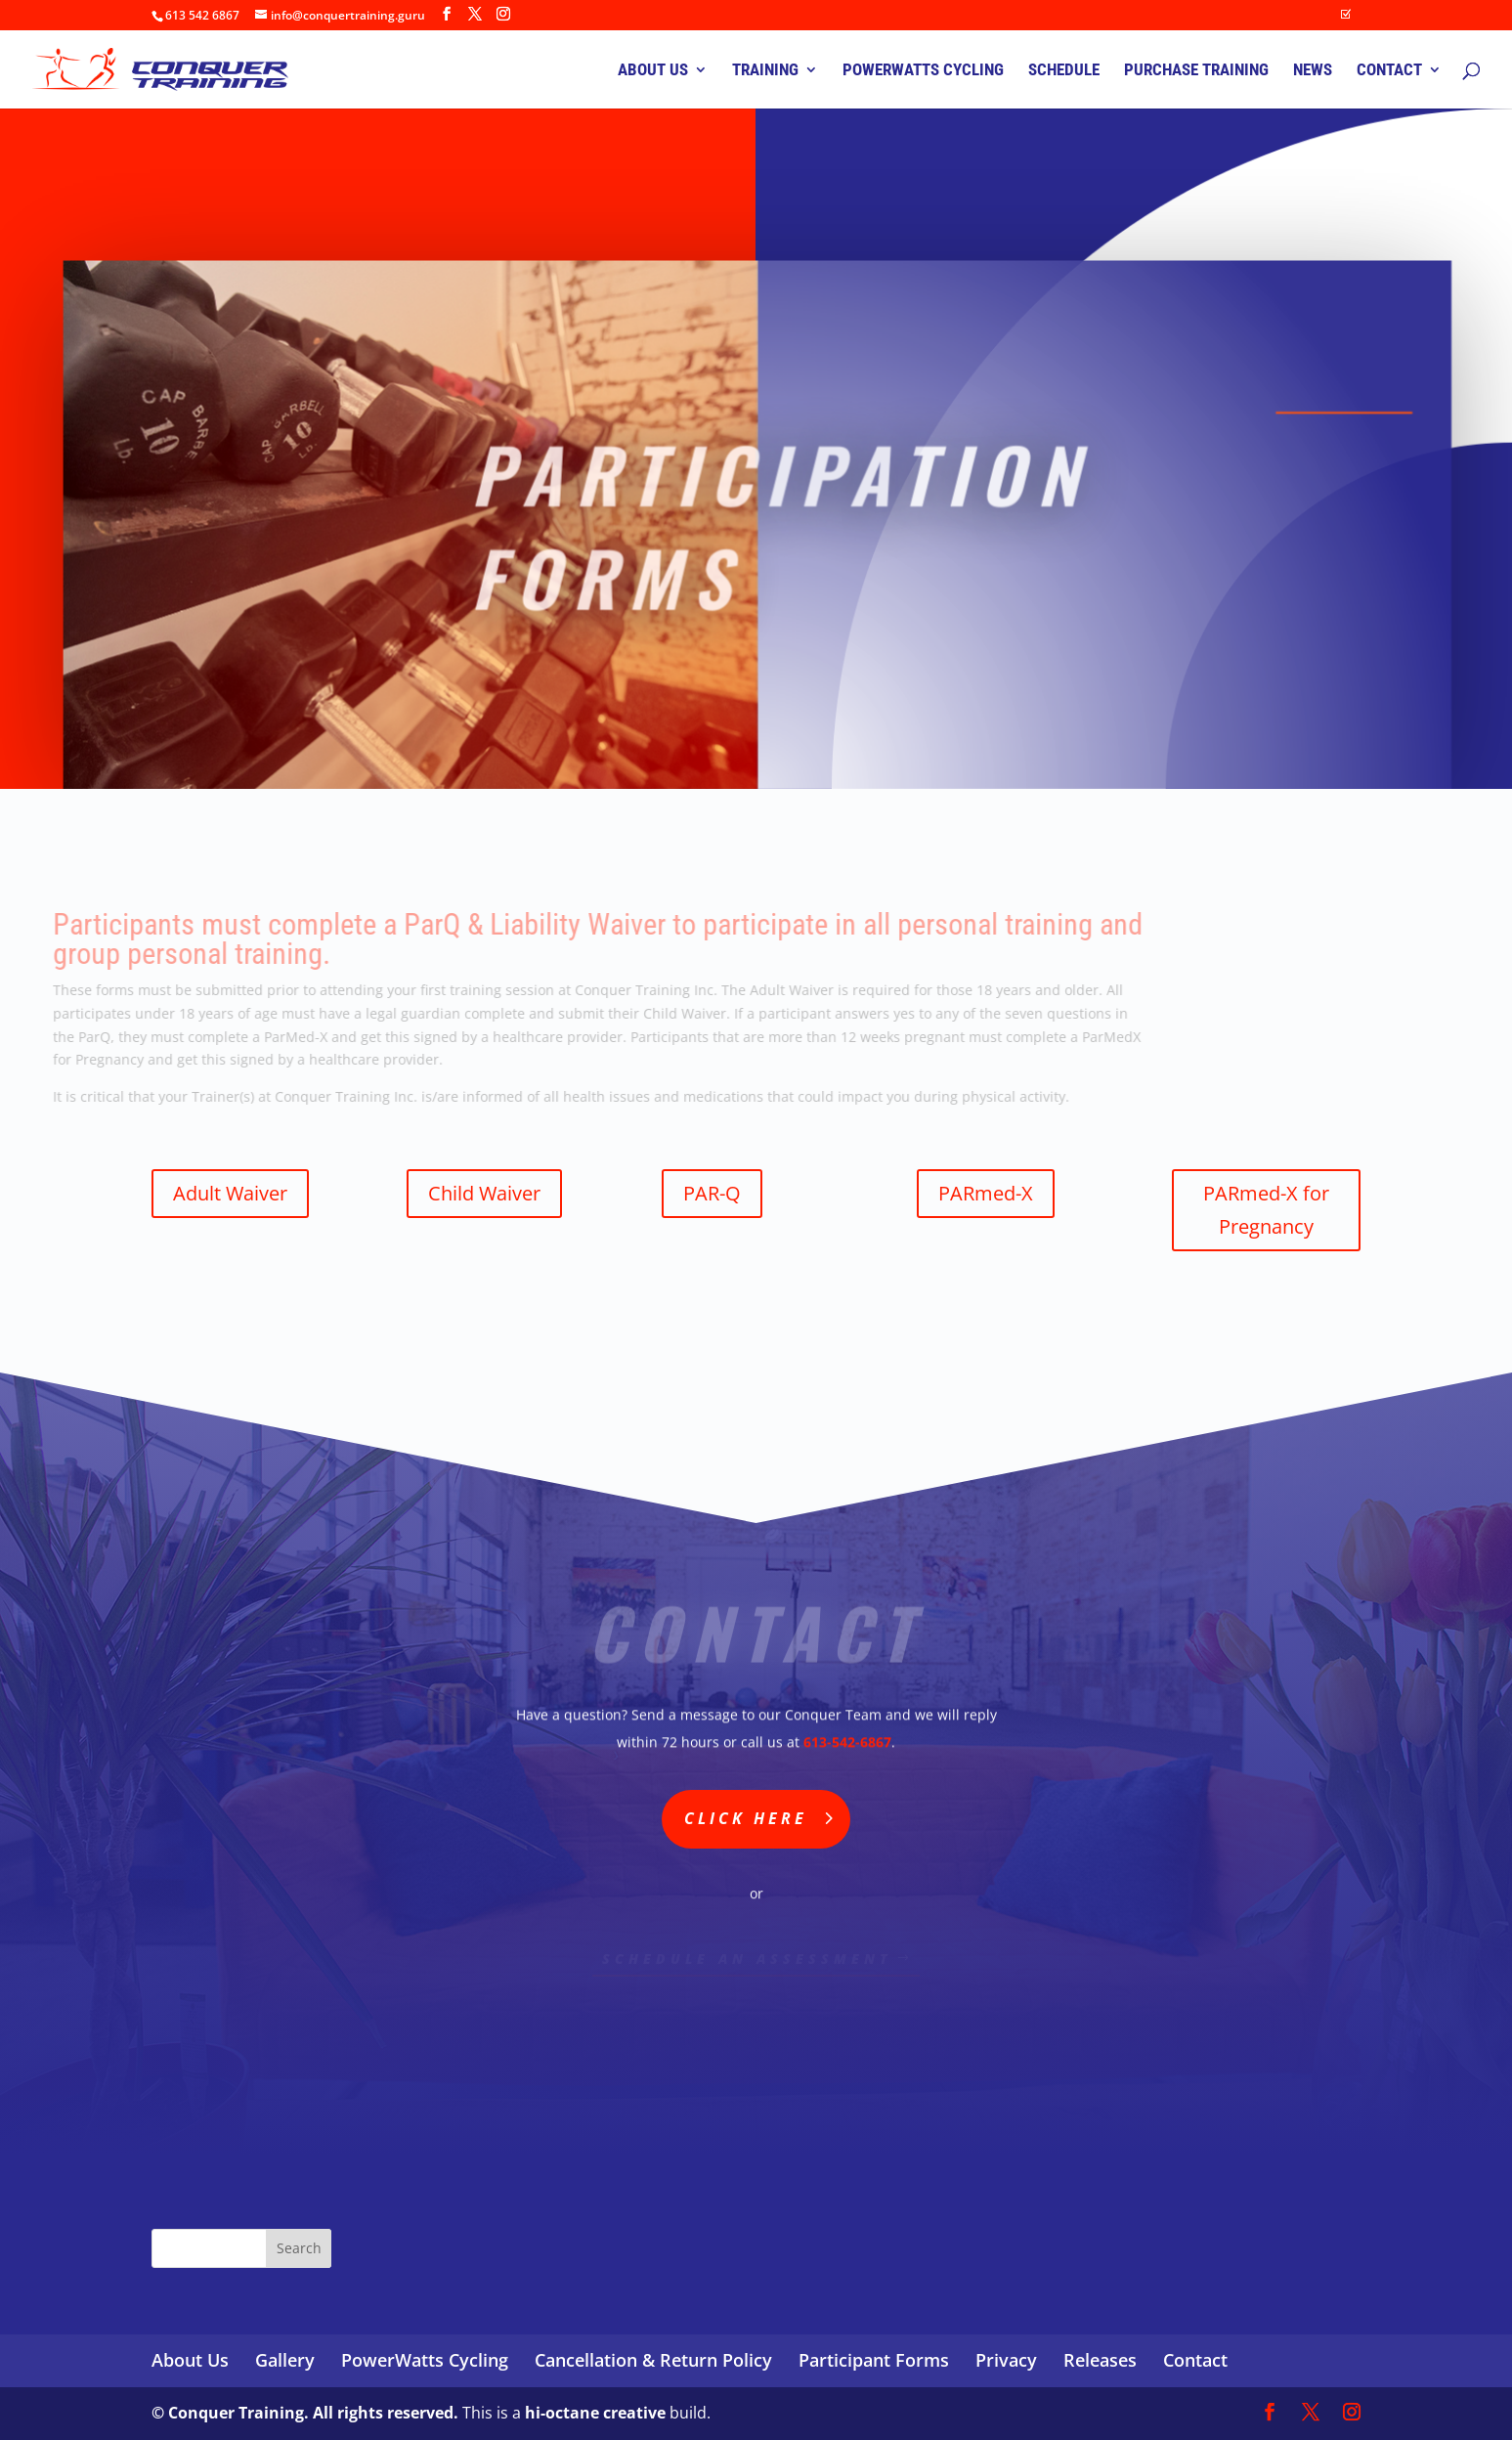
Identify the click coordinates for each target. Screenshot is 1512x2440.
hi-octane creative (595, 2412)
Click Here (745, 1818)
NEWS (1312, 71)
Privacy (1006, 2360)
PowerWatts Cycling (424, 2360)
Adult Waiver (230, 1193)
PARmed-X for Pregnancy (1266, 1210)
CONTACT (1389, 71)
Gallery (285, 2360)
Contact (1195, 2360)
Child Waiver (484, 1193)
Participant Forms (874, 2360)
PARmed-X (985, 1193)
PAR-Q (712, 1193)
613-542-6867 (847, 1740)
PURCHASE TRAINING (1196, 71)
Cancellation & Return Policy (653, 2360)
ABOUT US (653, 71)
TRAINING (765, 71)
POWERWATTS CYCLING (923, 71)
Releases (1100, 2360)
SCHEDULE (1064, 71)
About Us (190, 2360)
